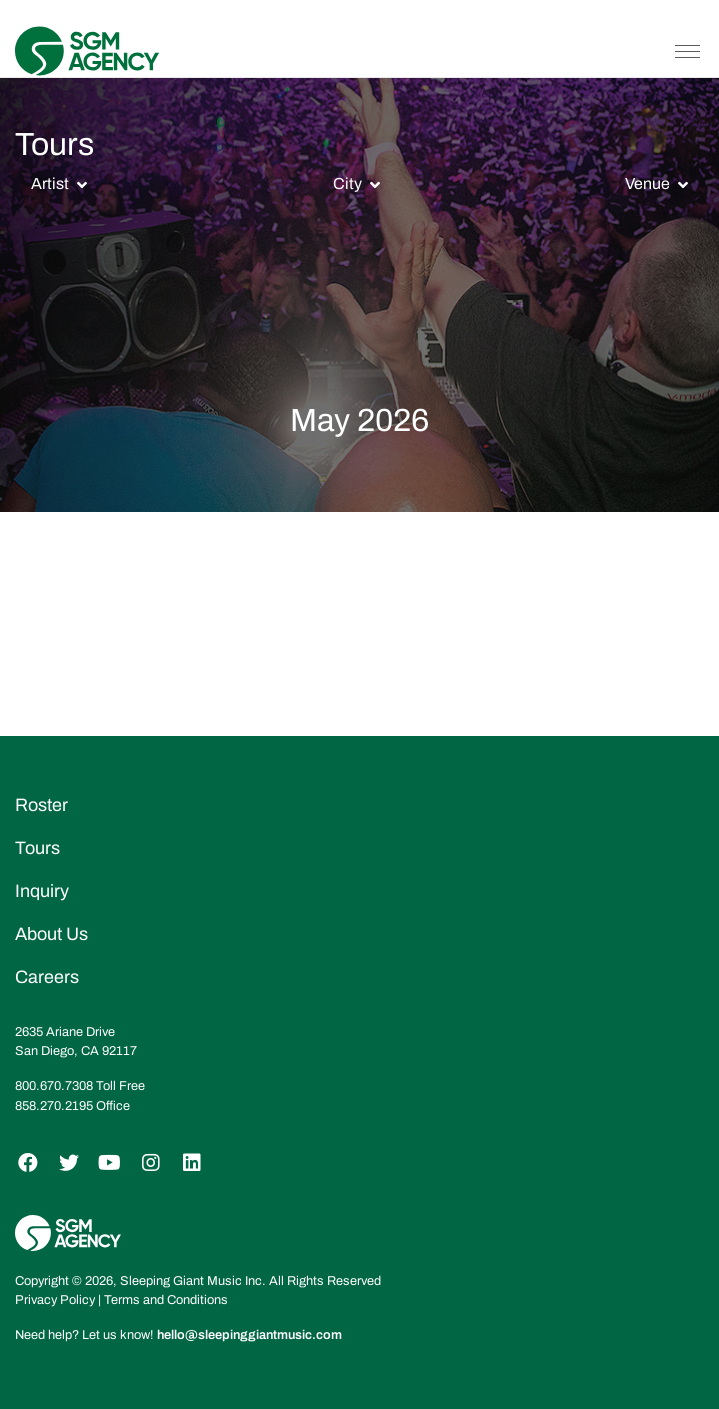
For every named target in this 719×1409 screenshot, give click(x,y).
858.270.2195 (54, 1106)
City (347, 183)
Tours (37, 848)
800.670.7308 (54, 1086)
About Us (51, 934)
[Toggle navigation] (687, 51)
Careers (47, 977)
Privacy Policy (55, 1300)
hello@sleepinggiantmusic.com (249, 1335)
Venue (647, 183)
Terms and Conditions (166, 1300)
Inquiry (42, 891)
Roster (41, 805)
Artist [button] (50, 183)
